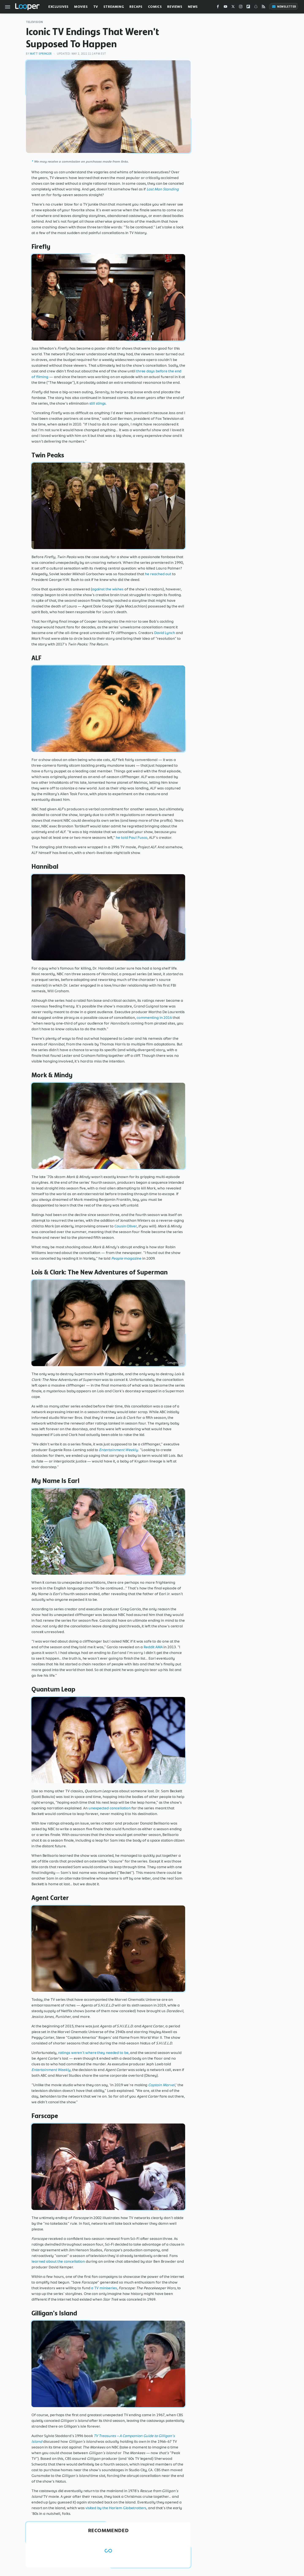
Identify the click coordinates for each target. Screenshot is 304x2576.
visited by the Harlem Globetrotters (116, 2507)
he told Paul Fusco (131, 837)
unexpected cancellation (109, 1808)
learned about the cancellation (58, 2261)
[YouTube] (225, 7)
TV (95, 6)
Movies (81, 6)
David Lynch (164, 632)
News (193, 6)
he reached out (158, 573)
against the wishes (108, 589)
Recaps (135, 6)
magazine (126, 1258)
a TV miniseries (104, 2288)
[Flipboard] (248, 7)
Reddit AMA (153, 1647)
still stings (97, 403)
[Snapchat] (256, 7)
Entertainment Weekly (51, 2069)
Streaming (113, 6)
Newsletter (284, 6)
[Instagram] (241, 7)
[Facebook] (218, 7)
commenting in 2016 (154, 1017)
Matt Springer (41, 53)
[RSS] (263, 7)
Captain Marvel (161, 2084)
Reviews (174, 6)
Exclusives (58, 6)
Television (34, 22)
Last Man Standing (163, 189)
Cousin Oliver (125, 1226)
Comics (155, 6)
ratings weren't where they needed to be (93, 2052)
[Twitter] (233, 7)
